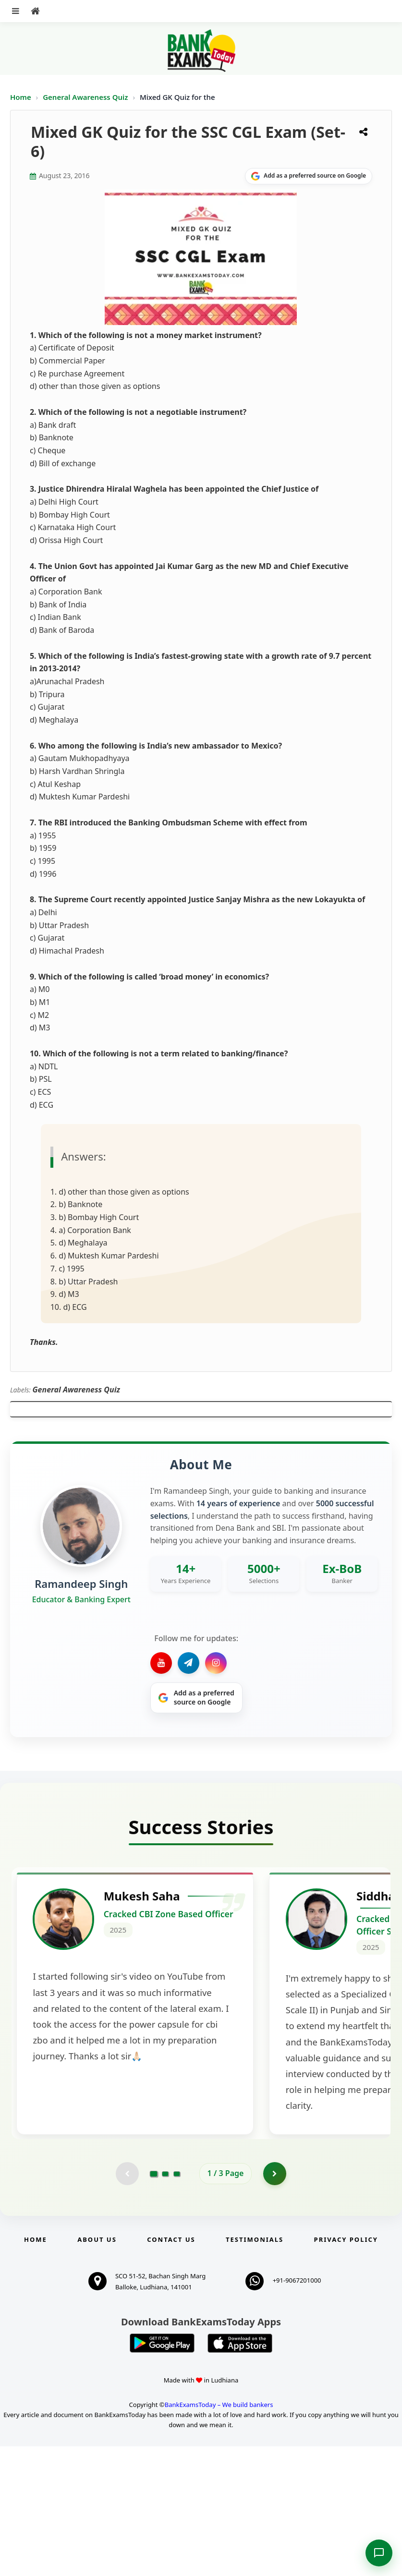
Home (20, 97)
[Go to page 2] (165, 2303)
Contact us (171, 2369)
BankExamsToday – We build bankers (219, 2534)
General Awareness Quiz (86, 97)
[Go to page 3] (176, 2303)
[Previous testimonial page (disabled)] (127, 2303)
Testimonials (254, 2369)
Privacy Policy (346, 2369)
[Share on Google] (308, 176)
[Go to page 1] (153, 2302)
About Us (97, 2369)
